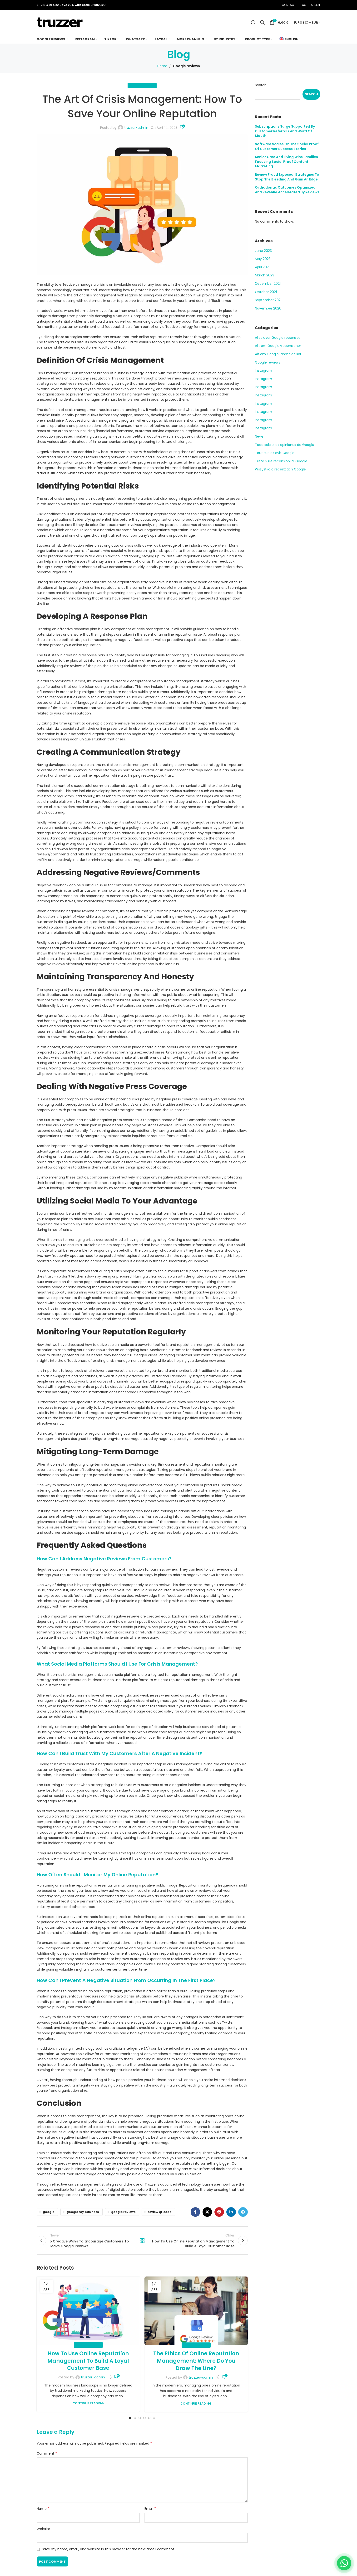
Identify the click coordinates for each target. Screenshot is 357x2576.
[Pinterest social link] (262, 5)
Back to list (142, 2240)
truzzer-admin (136, 127)
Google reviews (186, 66)
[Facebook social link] (250, 5)
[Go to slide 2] (135, 2418)
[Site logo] (60, 22)
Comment (47, 2453)
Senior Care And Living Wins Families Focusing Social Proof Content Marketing (286, 162)
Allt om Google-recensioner (278, 345)
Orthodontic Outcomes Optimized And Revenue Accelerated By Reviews (287, 190)
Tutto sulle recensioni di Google (281, 461)
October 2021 (266, 292)
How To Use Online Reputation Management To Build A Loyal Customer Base (88, 2361)
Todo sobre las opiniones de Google (284, 444)
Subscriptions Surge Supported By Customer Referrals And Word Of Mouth (285, 131)
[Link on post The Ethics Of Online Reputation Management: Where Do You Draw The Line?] (196, 2310)
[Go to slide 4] (144, 2418)
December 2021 (268, 283)
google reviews (123, 2212)
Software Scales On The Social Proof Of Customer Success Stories (287, 146)
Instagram (263, 370)
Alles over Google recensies (277, 337)
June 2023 (263, 250)
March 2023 (264, 275)
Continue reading (88, 2403)
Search (261, 85)
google (48, 2212)
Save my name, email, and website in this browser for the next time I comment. (108, 2549)
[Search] (262, 22)
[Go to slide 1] (130, 2418)
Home (162, 66)
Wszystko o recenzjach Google (280, 469)
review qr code (159, 2212)
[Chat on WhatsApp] (344, 2563)
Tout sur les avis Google (274, 452)
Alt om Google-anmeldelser (278, 354)
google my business (83, 2212)
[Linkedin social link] (268, 5)
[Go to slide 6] (154, 2418)
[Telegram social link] (274, 5)
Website (43, 2528)
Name (43, 2508)
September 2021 (268, 300)
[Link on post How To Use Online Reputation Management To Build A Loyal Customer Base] (88, 2310)
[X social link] (256, 5)
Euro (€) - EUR (305, 22)
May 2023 (263, 258)
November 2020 (268, 308)
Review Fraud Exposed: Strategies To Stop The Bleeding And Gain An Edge (287, 177)
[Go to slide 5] (149, 2418)
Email (150, 2508)
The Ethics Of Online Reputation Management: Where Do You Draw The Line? (196, 2361)
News (259, 436)
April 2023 (263, 267)
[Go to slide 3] (140, 2418)
